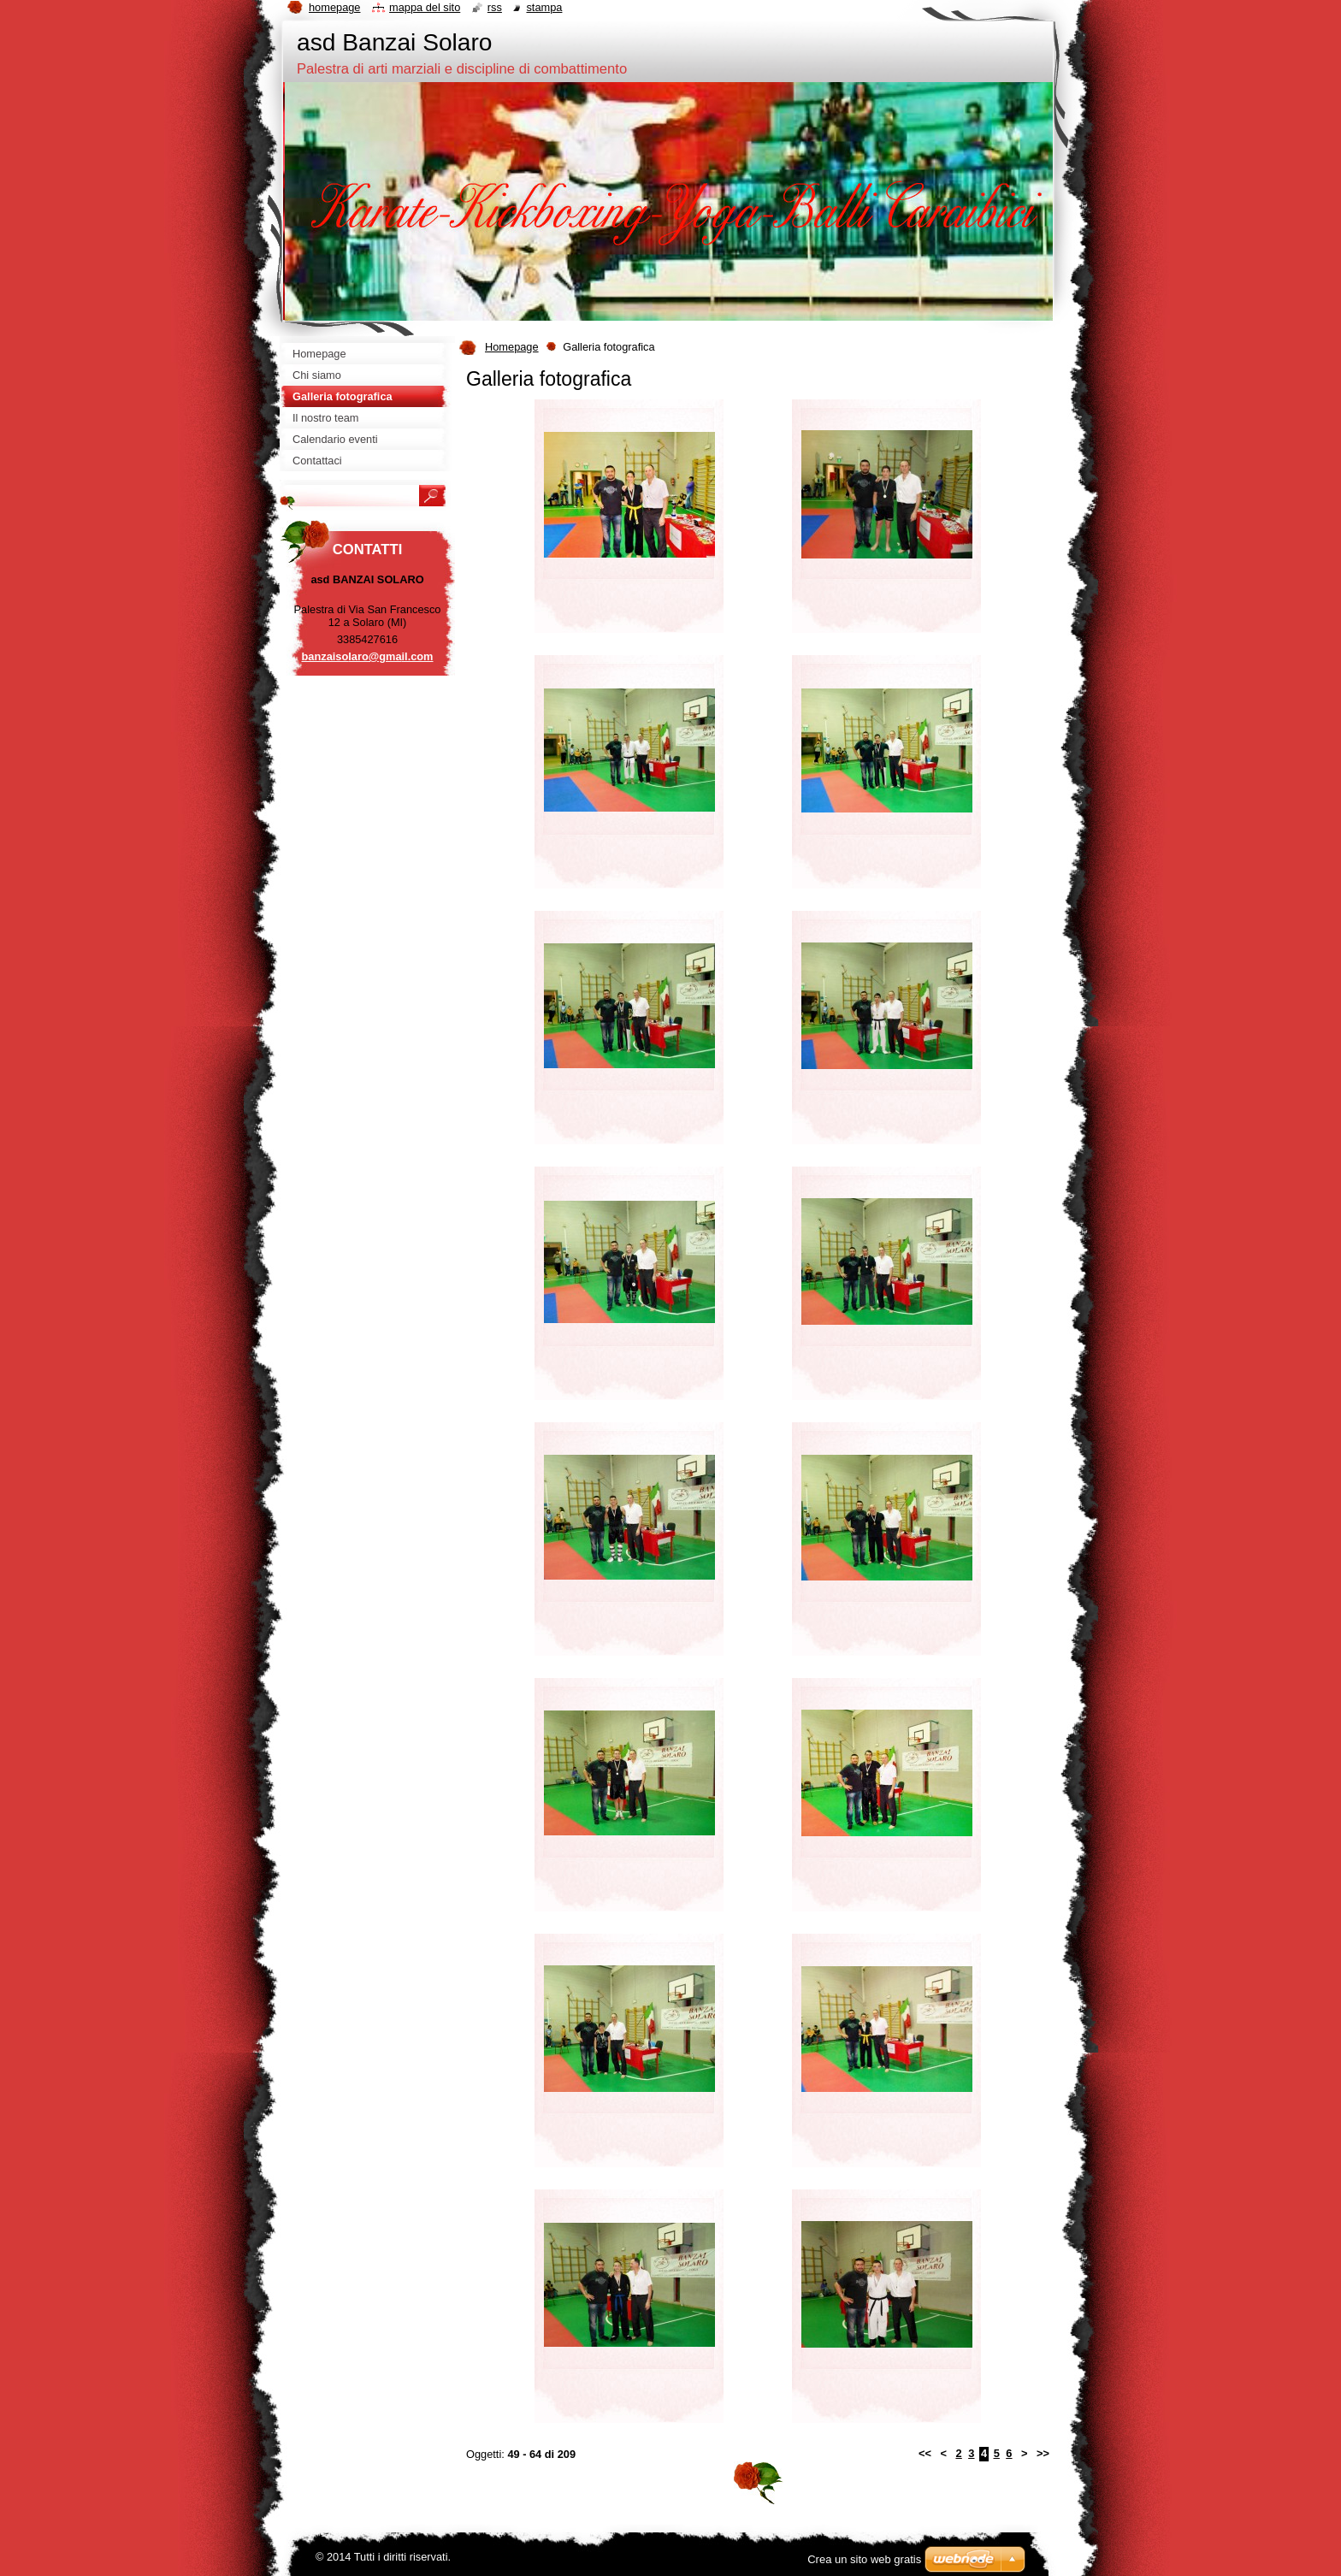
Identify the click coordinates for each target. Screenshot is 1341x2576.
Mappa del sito (424, 7)
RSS (494, 7)
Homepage (512, 346)
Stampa (544, 7)
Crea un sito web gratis (864, 2559)
